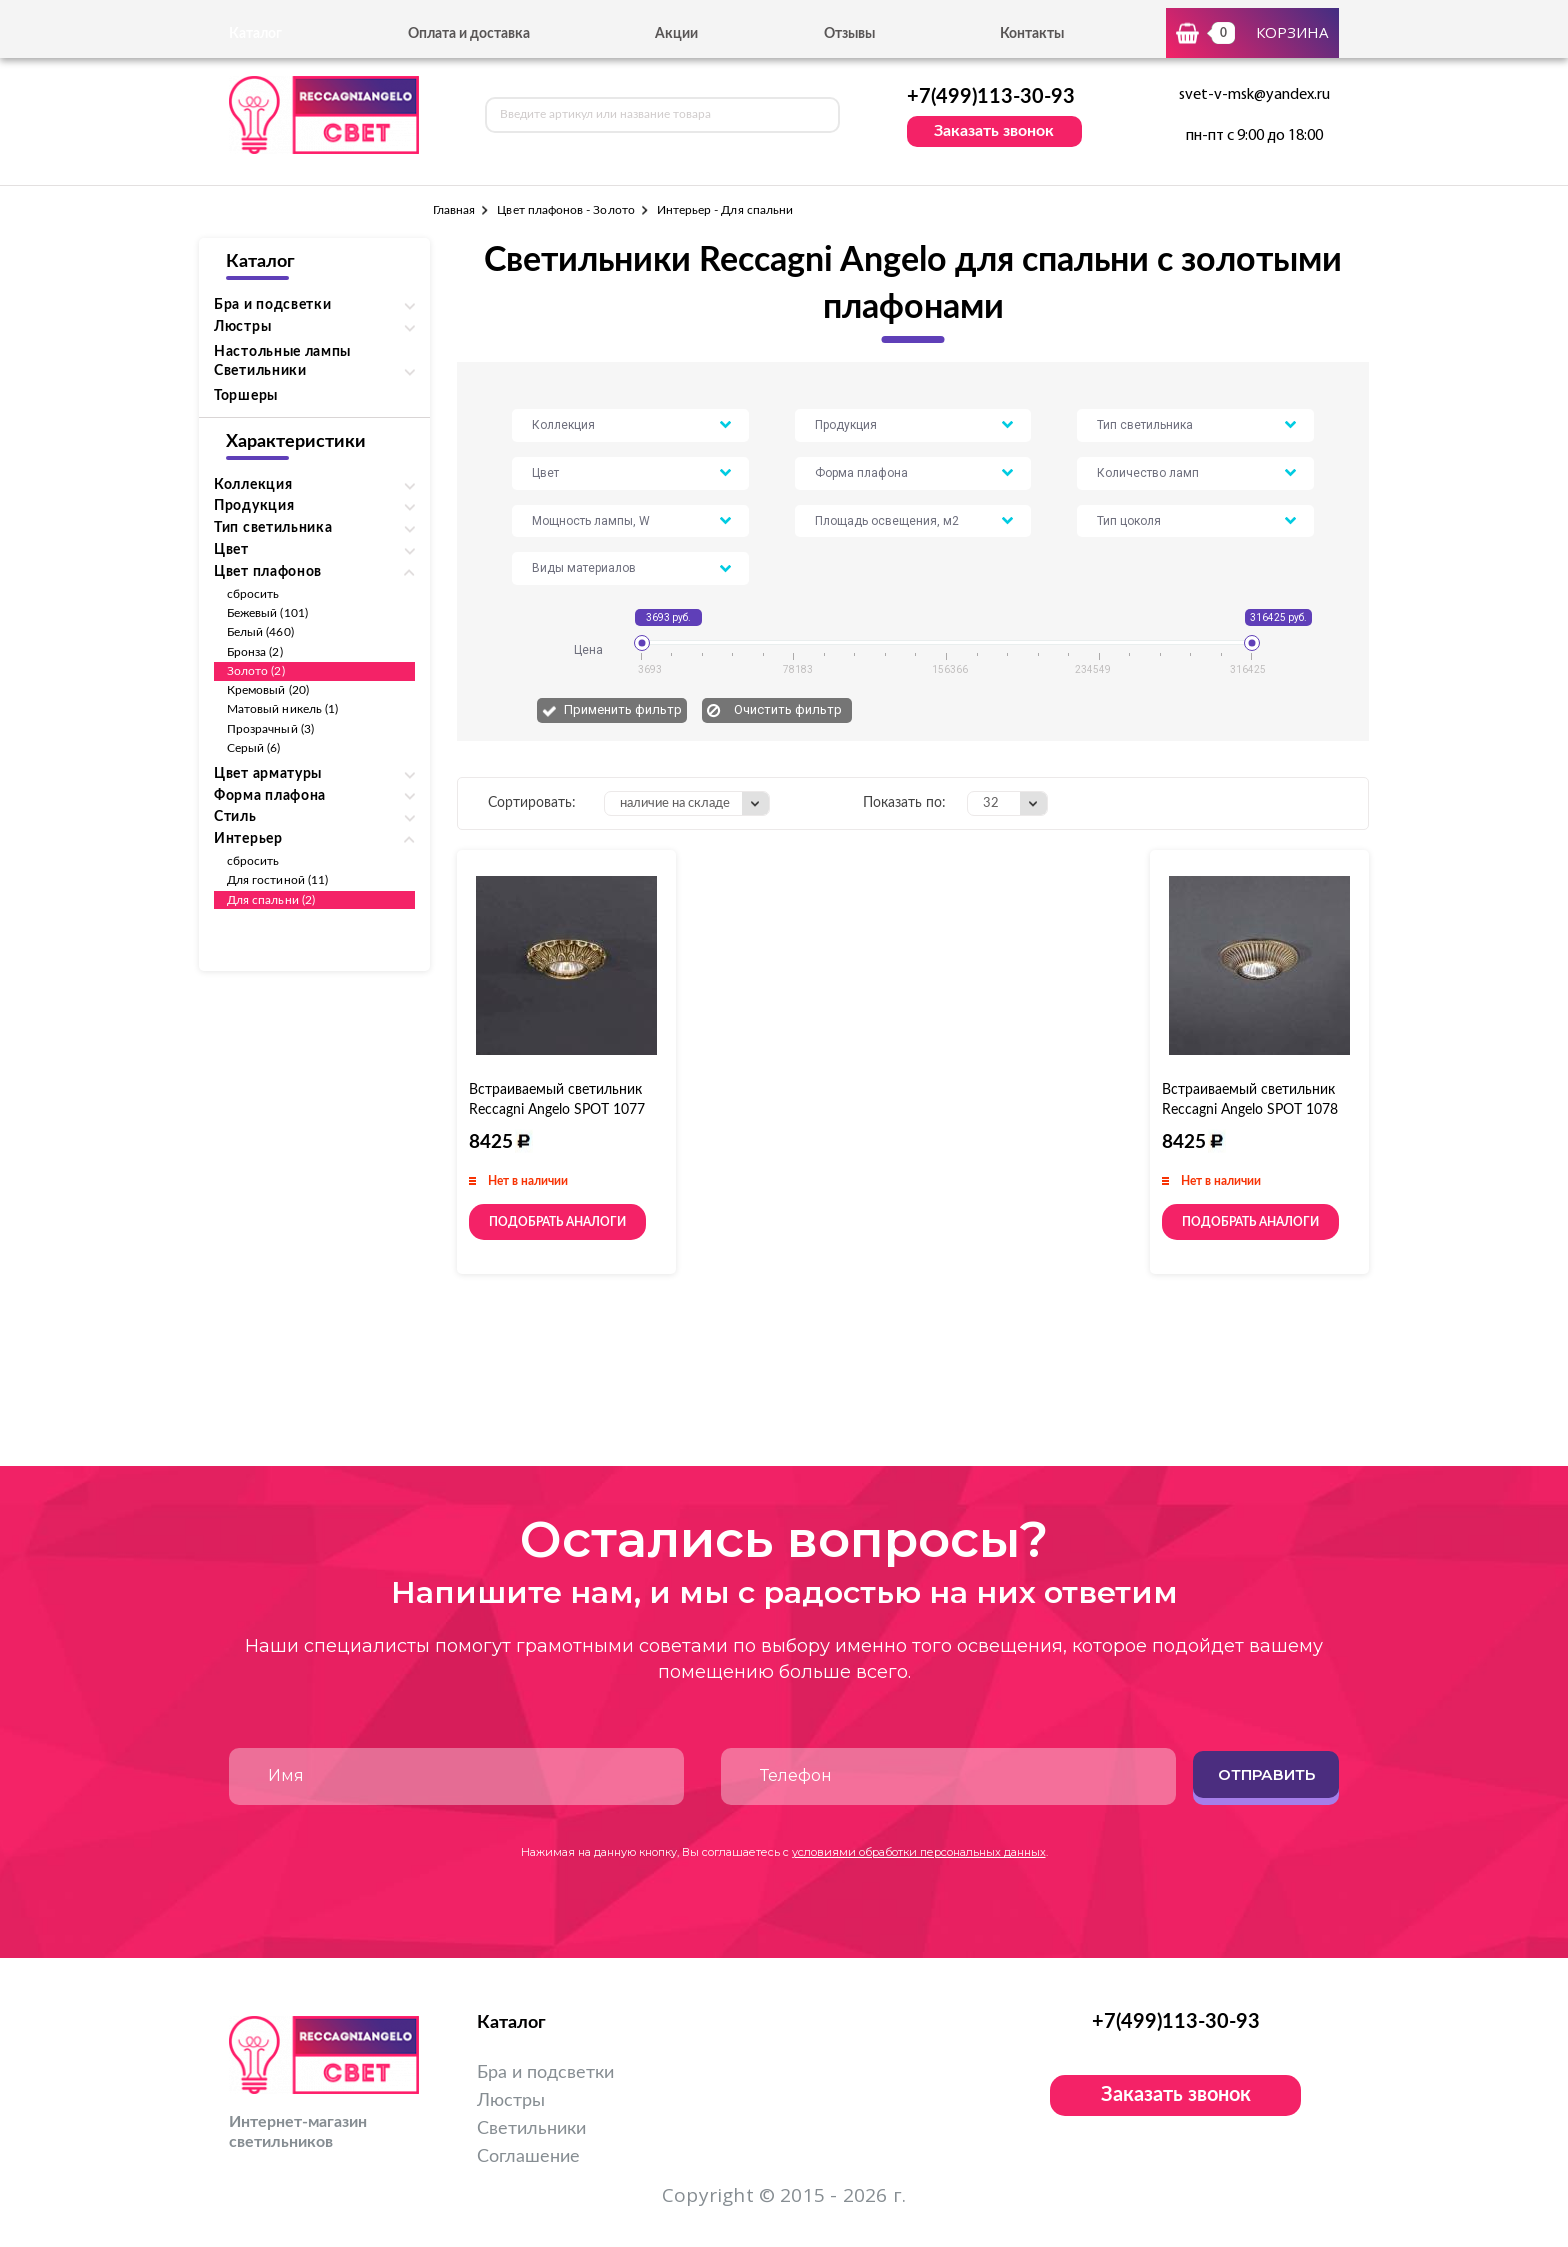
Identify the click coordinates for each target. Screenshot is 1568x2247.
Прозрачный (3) (270, 729)
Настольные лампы (282, 352)
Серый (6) (254, 748)
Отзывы (849, 34)
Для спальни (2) (271, 900)
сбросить (253, 594)
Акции (676, 34)
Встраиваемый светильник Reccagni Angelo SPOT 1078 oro (1250, 1110)
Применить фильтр (623, 709)
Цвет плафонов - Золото (565, 210)
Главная (454, 210)
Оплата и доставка (469, 34)
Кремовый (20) (268, 690)
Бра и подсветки (545, 2073)
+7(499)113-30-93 (991, 97)
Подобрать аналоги (557, 1222)
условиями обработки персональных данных (919, 1852)
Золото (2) (256, 671)
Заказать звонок (994, 131)
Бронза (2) (255, 652)
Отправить (1266, 1774)
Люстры (511, 2101)
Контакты (1032, 34)
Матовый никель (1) (282, 709)
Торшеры (246, 396)
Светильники (531, 2129)
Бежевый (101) (267, 613)
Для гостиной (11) (277, 880)
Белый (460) (260, 632)
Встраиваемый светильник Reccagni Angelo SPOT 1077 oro (557, 1110)
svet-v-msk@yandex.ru (1254, 95)
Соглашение (528, 2157)
